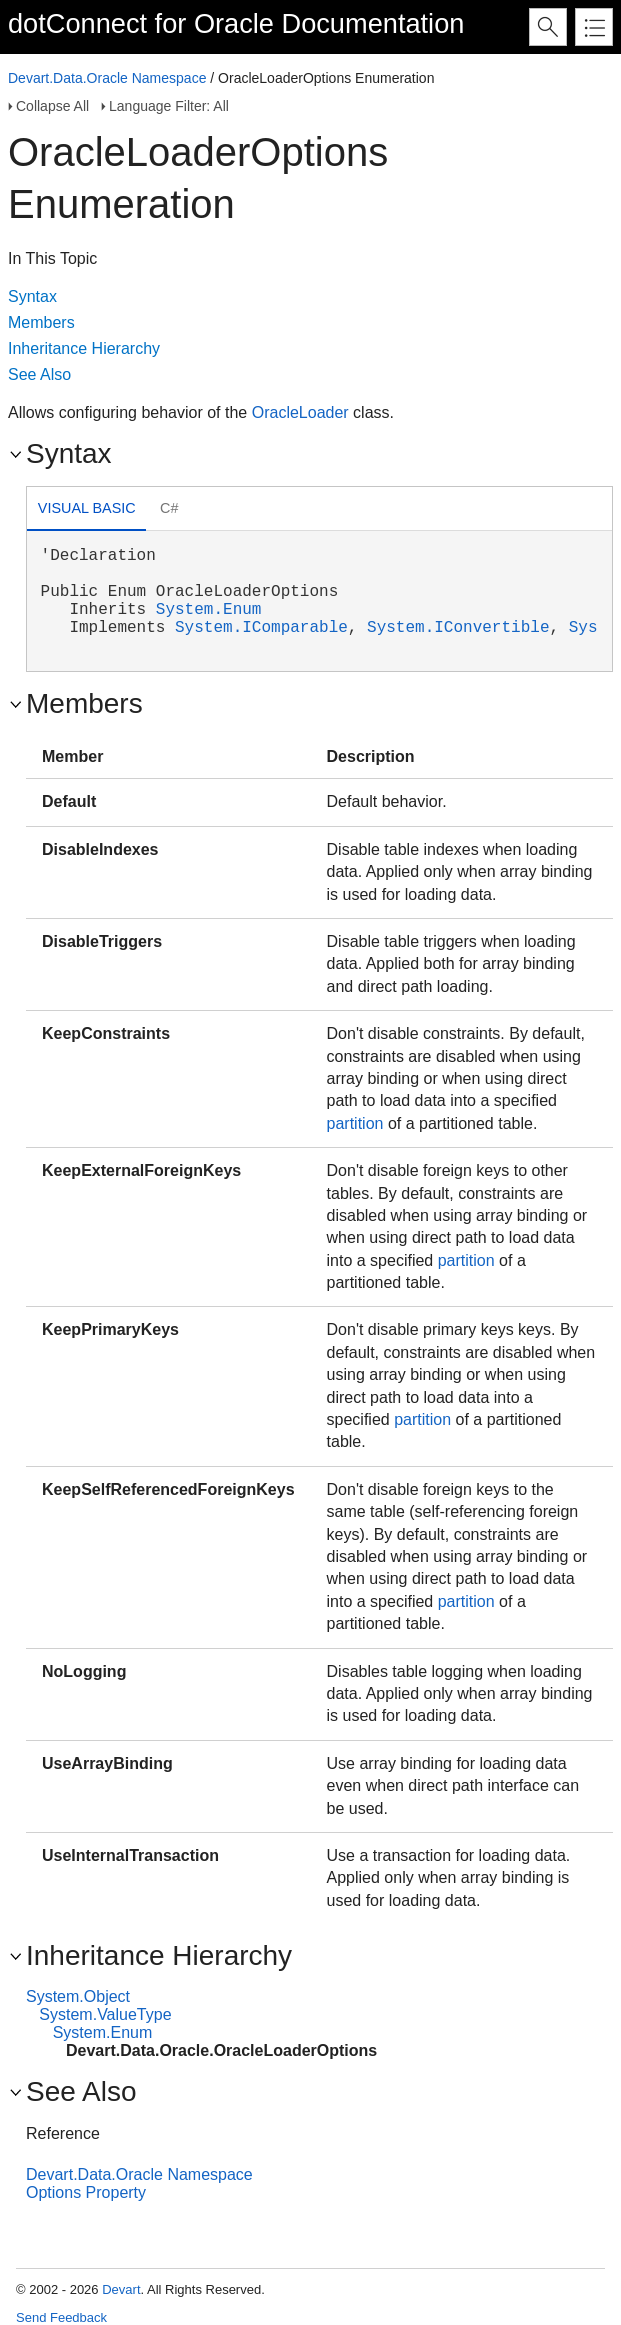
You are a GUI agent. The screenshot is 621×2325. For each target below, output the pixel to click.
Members (41, 322)
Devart (121, 2289)
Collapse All (52, 106)
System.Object (78, 1996)
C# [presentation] (169, 508)
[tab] (86, 510)
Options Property (86, 2192)
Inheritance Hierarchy (84, 348)
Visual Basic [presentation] (87, 508)
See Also (39, 374)
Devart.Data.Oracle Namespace (107, 78)
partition (355, 1123)
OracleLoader (300, 412)
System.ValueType (105, 2014)
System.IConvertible (458, 628)
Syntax (32, 296)
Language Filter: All (169, 106)
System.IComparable (261, 628)
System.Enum (209, 610)
